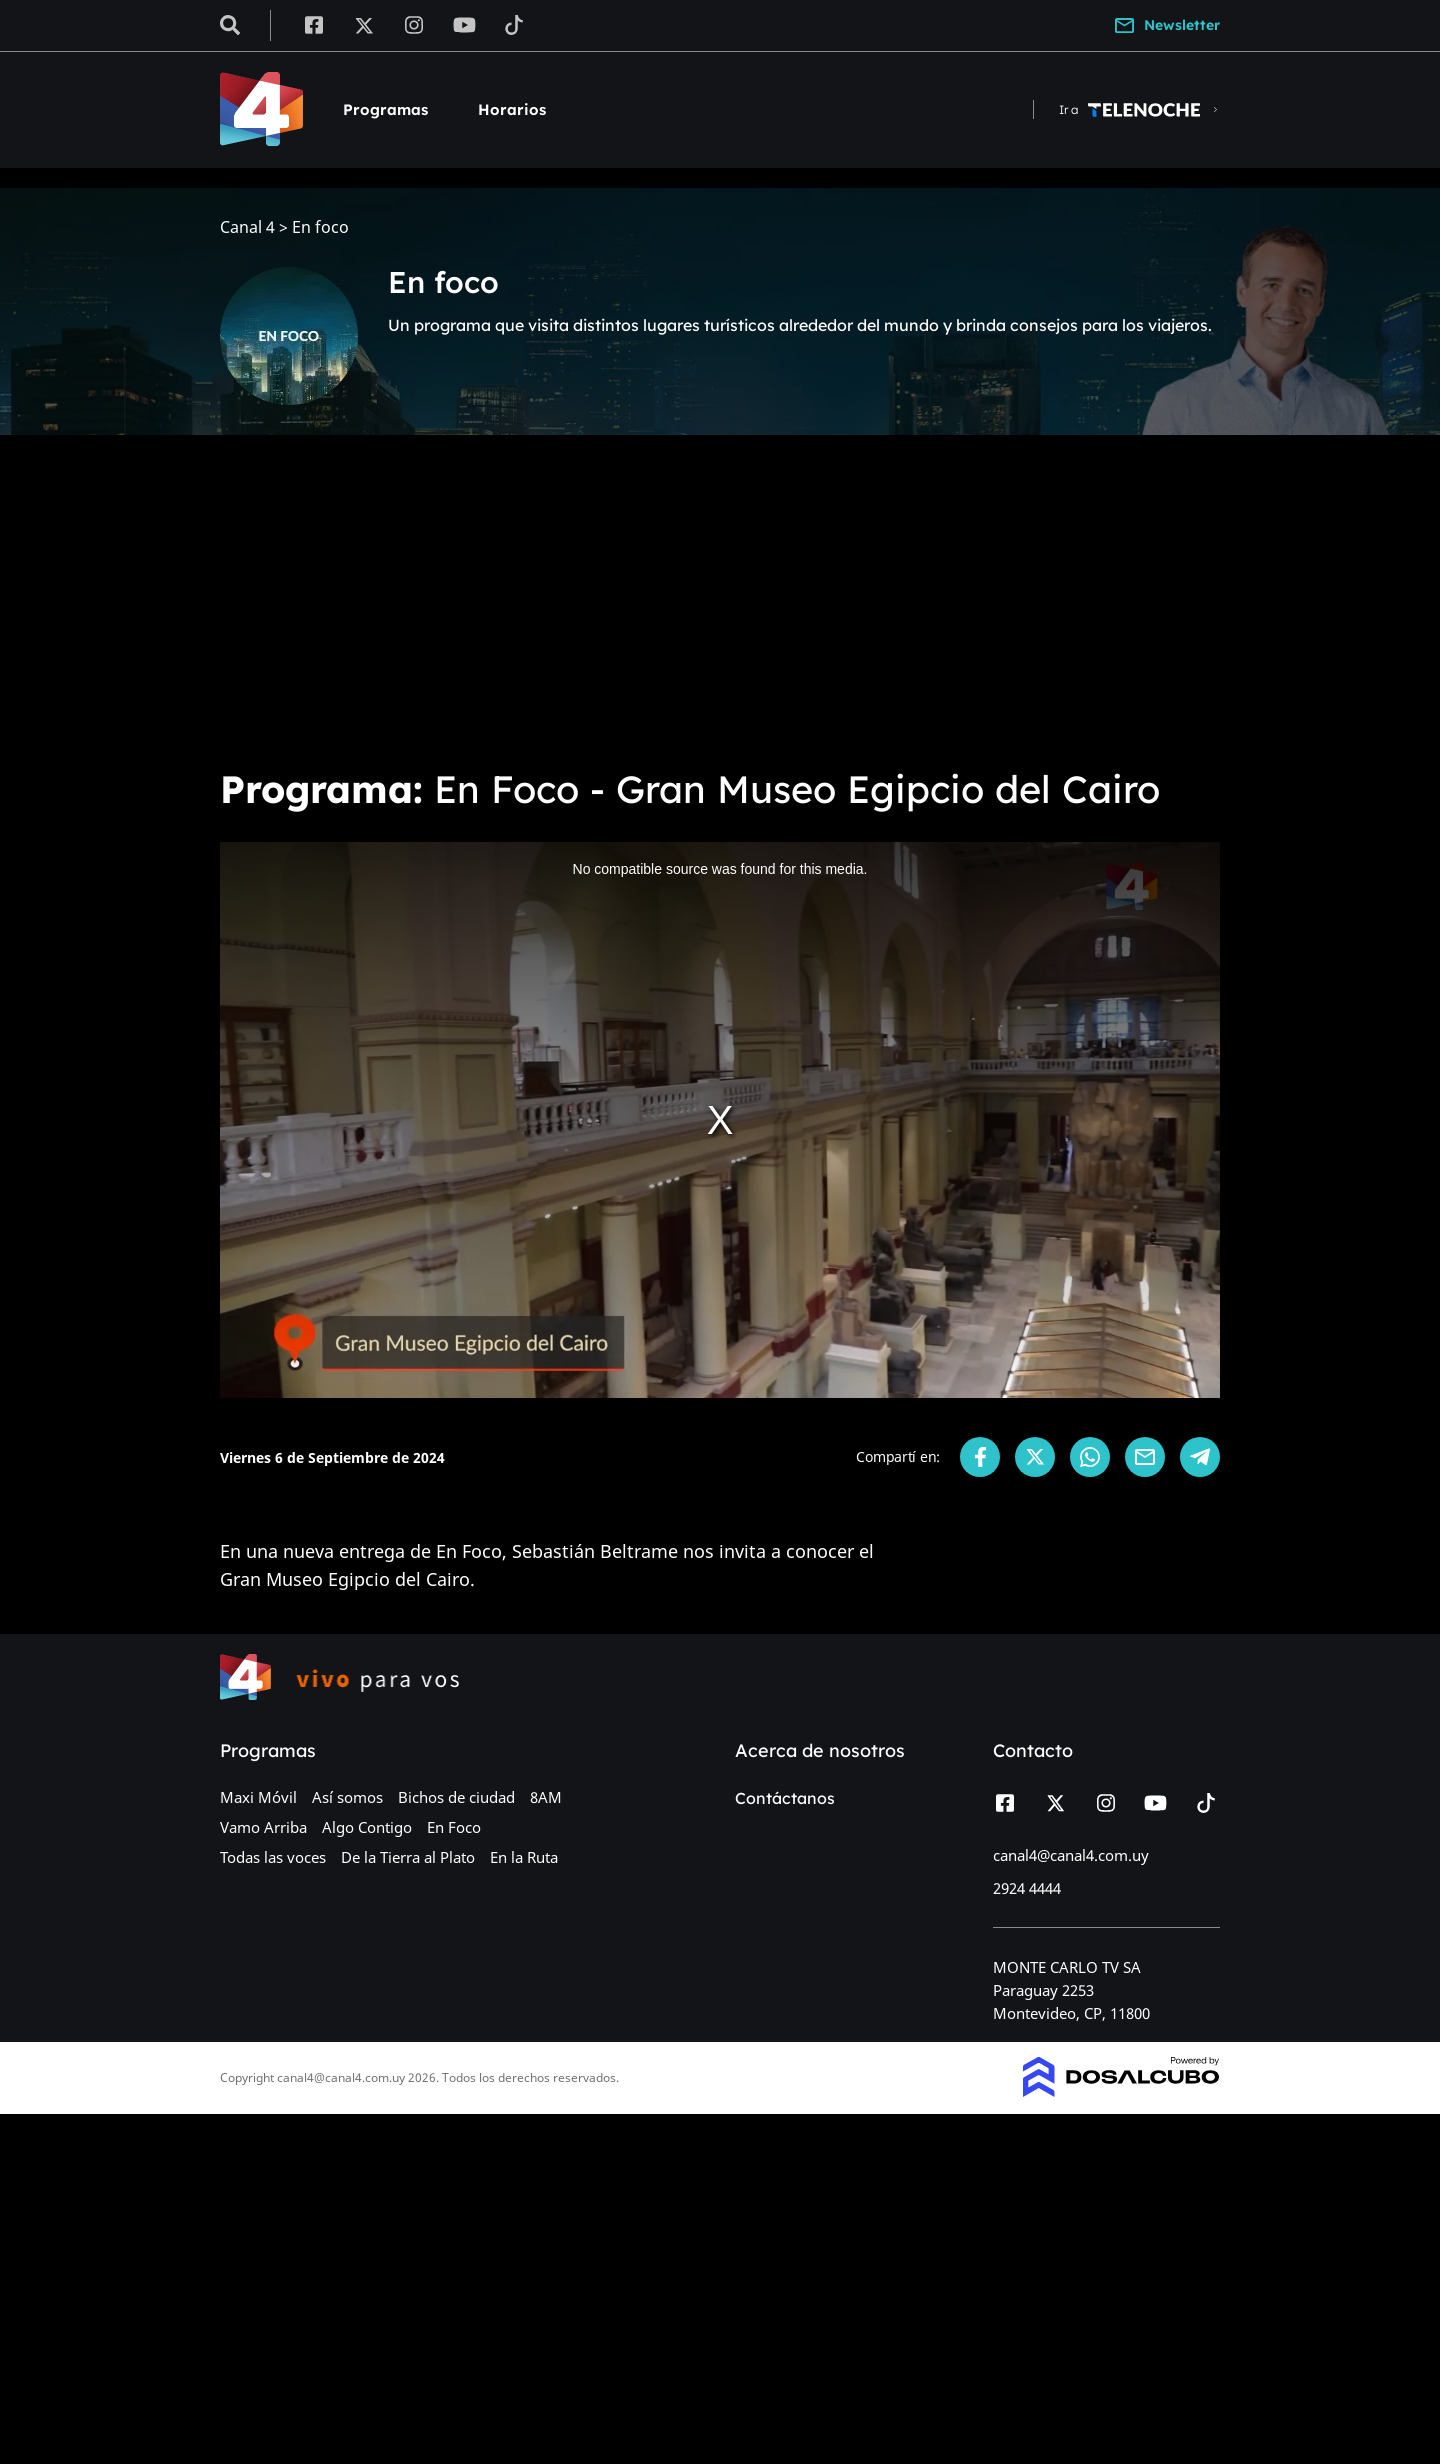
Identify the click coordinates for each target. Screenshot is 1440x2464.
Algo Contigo (367, 1827)
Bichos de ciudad (456, 1797)
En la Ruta (524, 1857)
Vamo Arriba (263, 1827)
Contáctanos (785, 1798)
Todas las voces (273, 1857)
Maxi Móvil (258, 1797)
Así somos (347, 1797)
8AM (546, 1797)
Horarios (512, 109)
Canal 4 (247, 227)
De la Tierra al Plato (408, 1857)
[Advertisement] (720, 600)
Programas (385, 109)
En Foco (454, 1827)
